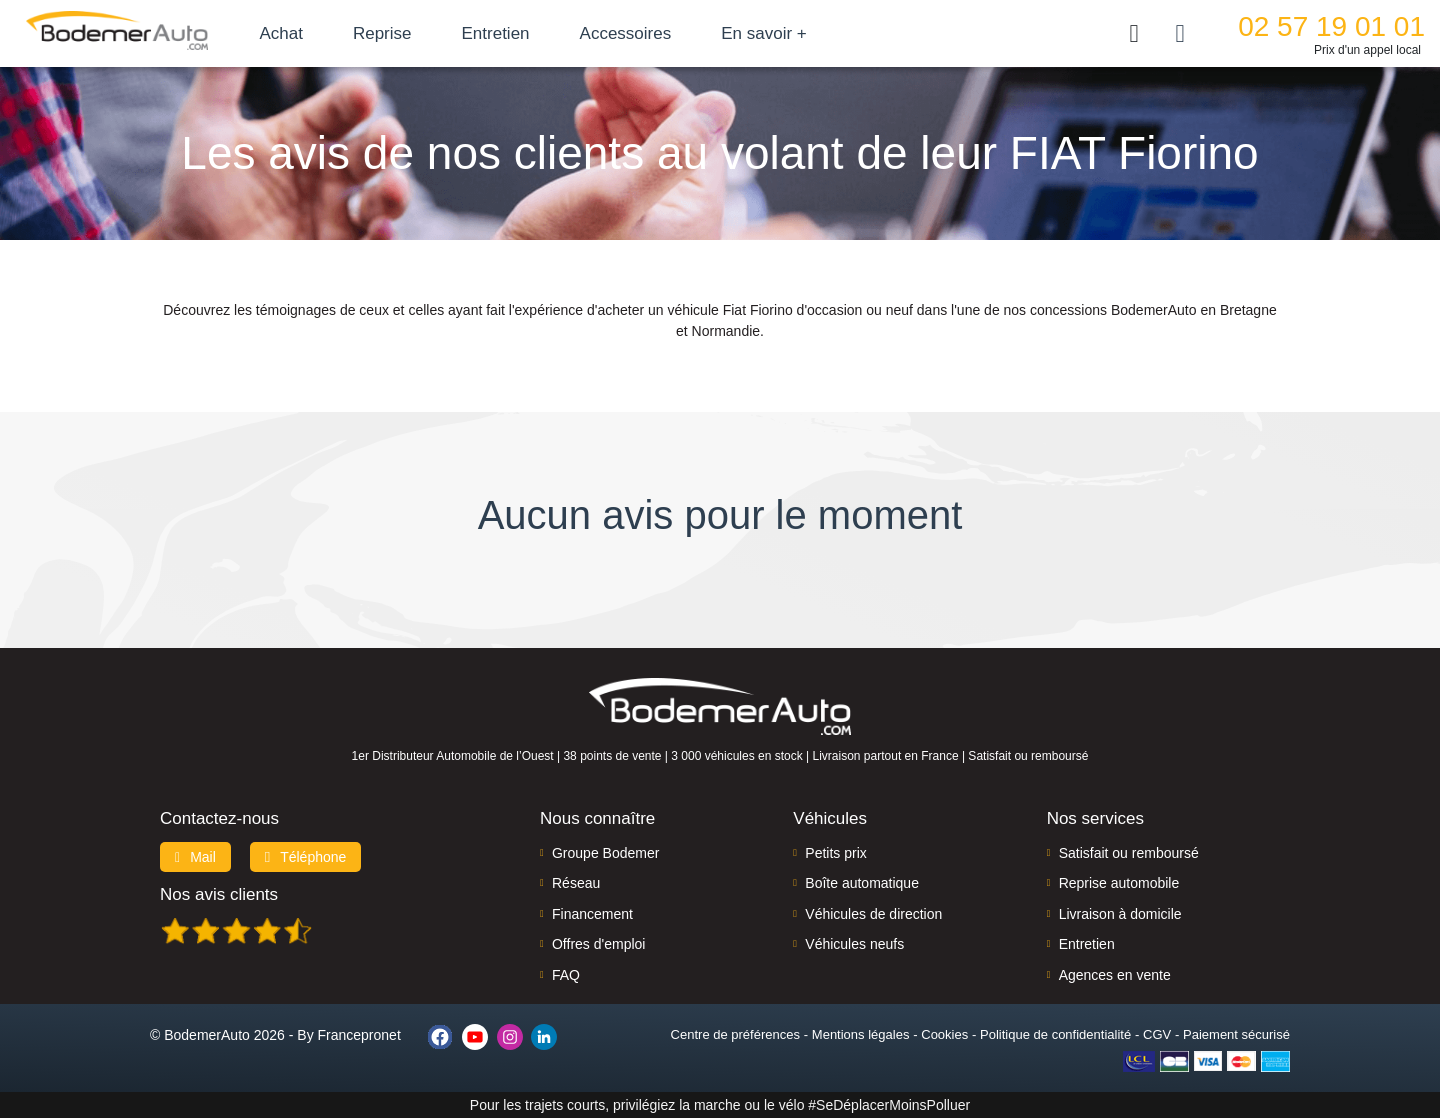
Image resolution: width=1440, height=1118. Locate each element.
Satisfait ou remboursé (1129, 853)
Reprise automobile (1119, 883)
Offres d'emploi (598, 944)
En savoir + (812, 33)
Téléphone (306, 857)
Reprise (429, 33)
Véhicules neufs (854, 944)
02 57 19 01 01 (1331, 26)
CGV (1157, 1034)
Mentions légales (861, 1034)
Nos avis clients (219, 894)
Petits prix (835, 853)
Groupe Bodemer (605, 853)
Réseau (576, 883)
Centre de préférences (735, 1034)
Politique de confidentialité (1055, 1034)
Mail (195, 857)
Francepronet (359, 1035)
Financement (592, 914)
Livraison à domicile (1120, 914)
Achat (328, 33)
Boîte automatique (862, 883)
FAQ (566, 975)
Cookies (944, 1034)
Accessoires (673, 33)
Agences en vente (1115, 975)
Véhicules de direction (873, 914)
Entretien (543, 33)
